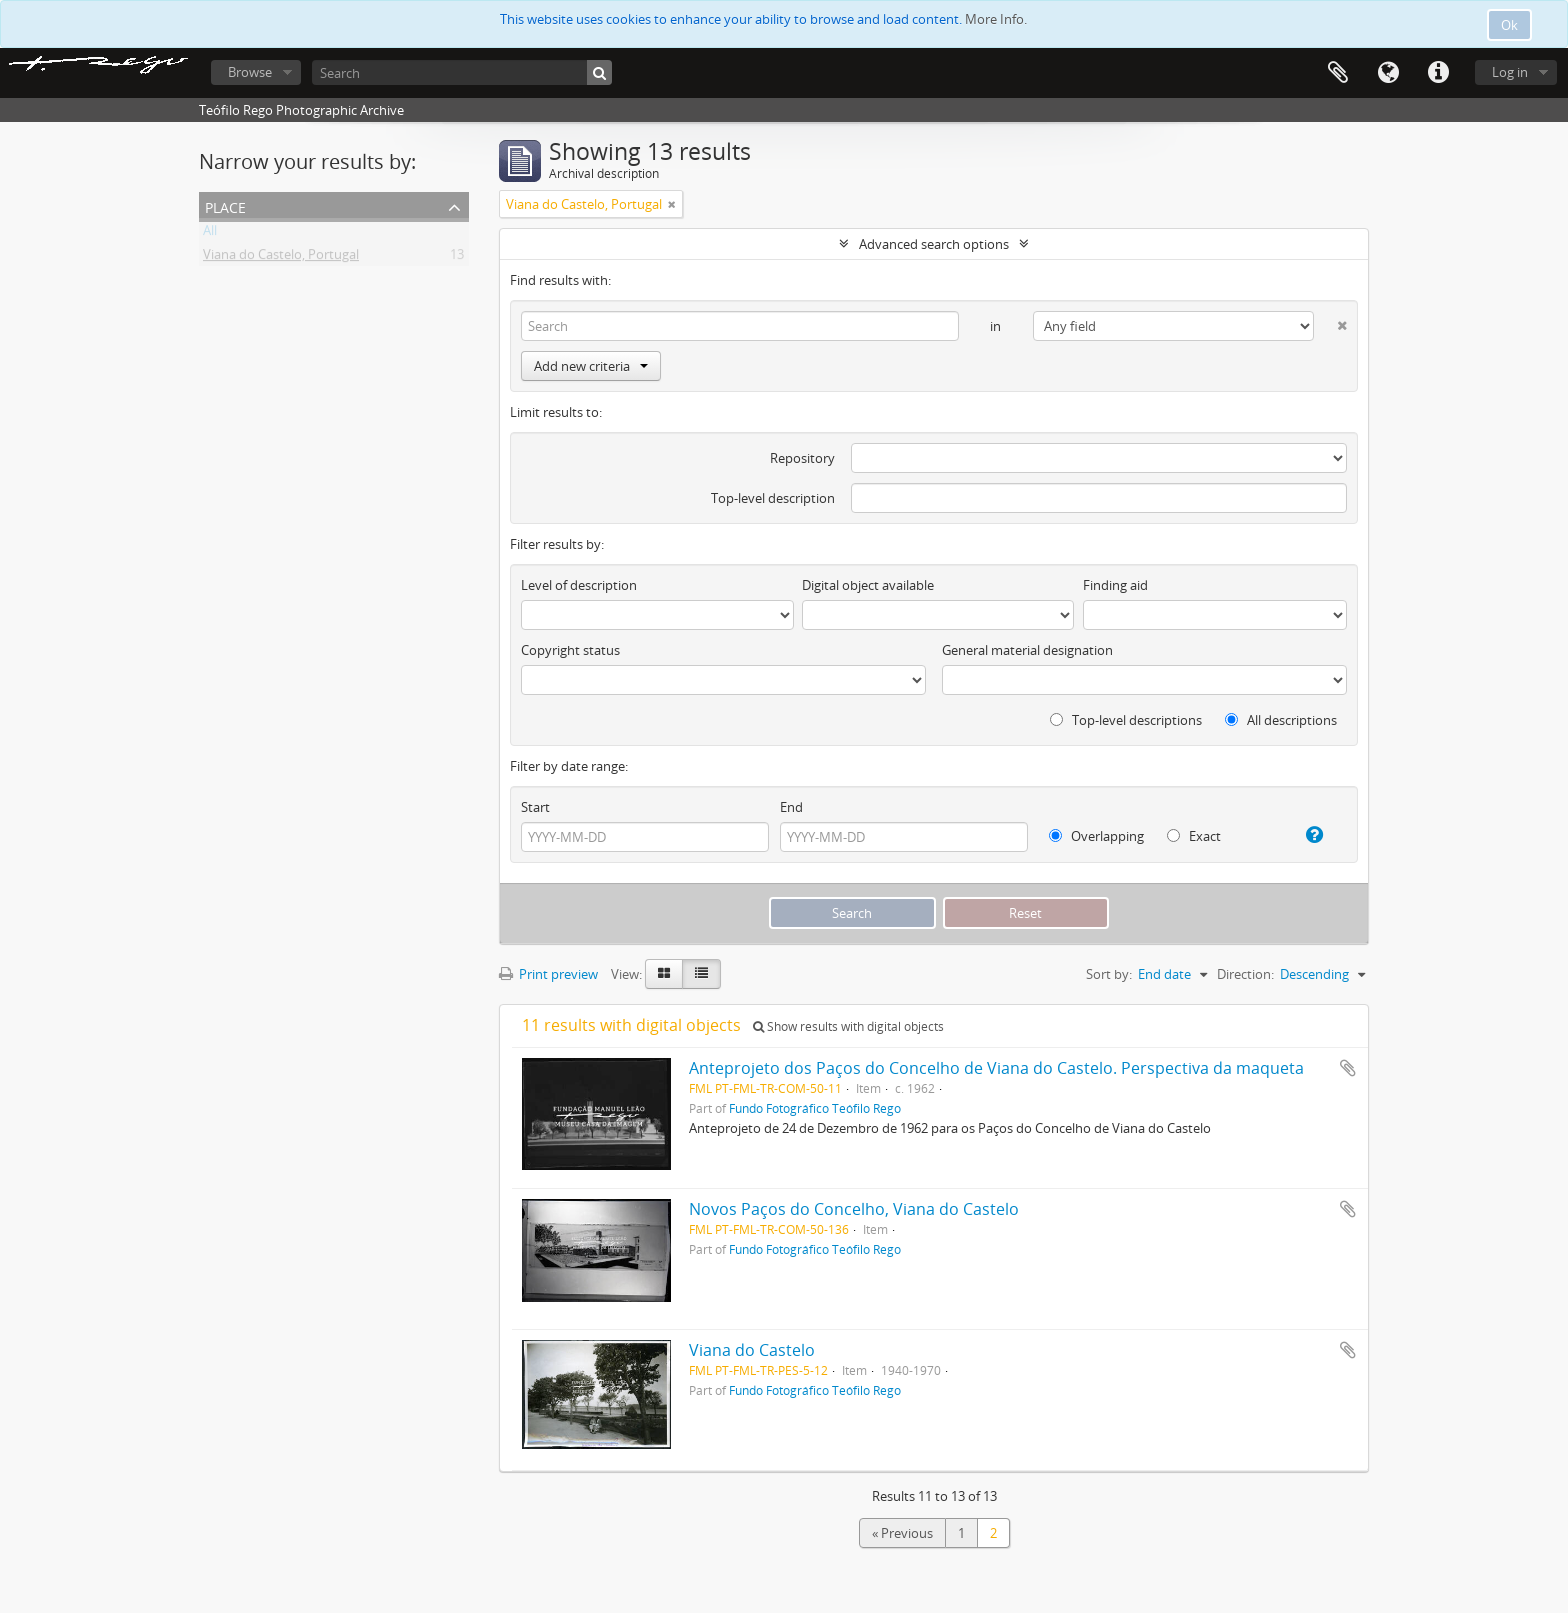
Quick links (1438, 73)
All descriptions (1281, 720)
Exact (1194, 836)
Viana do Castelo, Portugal (281, 258)
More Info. (996, 19)
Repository (802, 458)
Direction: (1245, 974)
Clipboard (1338, 73)
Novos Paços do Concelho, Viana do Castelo (854, 1209)
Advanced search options (934, 244)
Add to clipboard (1348, 1068)
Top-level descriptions (1126, 720)
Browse (250, 72)
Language (1388, 73)
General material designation (1027, 650)
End (791, 807)
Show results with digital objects (848, 1026)
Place (225, 205)
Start (535, 807)
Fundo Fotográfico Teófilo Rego (815, 1108)
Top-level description (773, 498)
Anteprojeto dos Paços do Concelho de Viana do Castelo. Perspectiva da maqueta (996, 1068)
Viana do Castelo (752, 1350)
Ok (1509, 25)
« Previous (902, 1533)
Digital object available (868, 585)
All (210, 234)
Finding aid (1115, 585)
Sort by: (1109, 974)
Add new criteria (591, 366)
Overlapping (1096, 836)
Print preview (548, 974)
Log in (1510, 72)
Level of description (579, 585)
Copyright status (570, 650)
